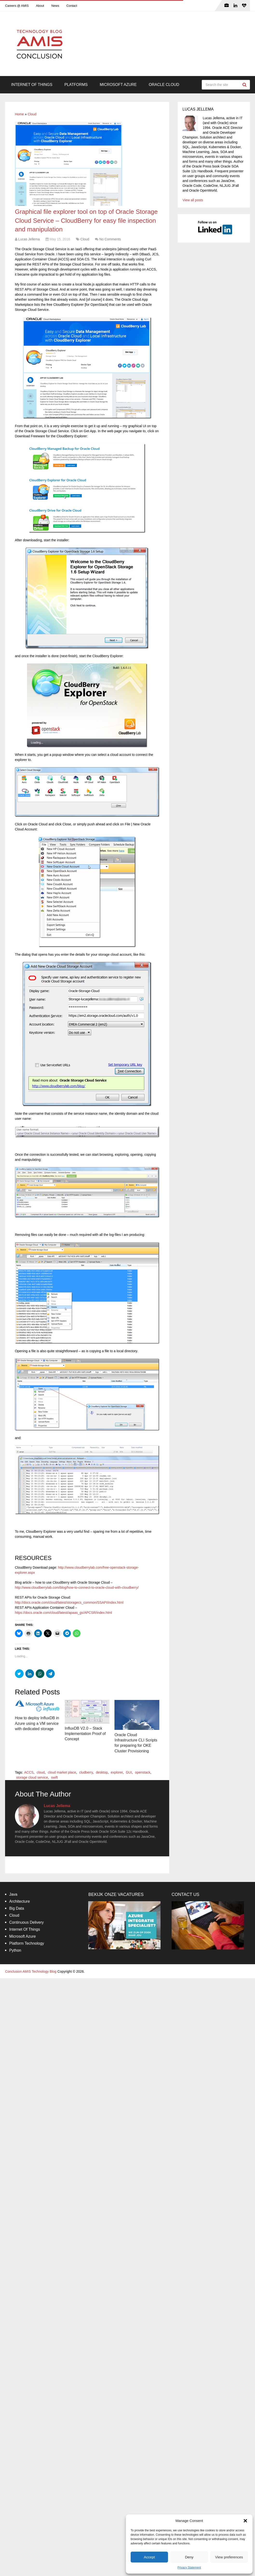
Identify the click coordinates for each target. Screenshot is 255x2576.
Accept (149, 2557)
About (40, 5)
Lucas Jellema (29, 239)
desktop (102, 1772)
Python (15, 1950)
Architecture (19, 1901)
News (55, 5)
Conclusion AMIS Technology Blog (30, 1971)
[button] (245, 2520)
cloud (41, 1772)
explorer (117, 1772)
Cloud (32, 114)
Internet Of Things (31, 85)
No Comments (110, 239)
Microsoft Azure (118, 85)
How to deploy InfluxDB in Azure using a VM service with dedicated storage (37, 1723)
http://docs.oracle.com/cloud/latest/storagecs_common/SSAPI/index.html (69, 1602)
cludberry (86, 1772)
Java (13, 1894)
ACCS (29, 1772)
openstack (142, 1772)
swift (54, 1777)
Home (19, 114)
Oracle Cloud (164, 85)
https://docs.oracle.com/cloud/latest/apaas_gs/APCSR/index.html (63, 1613)
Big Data (16, 1908)
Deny (189, 2557)
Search (245, 85)
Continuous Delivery (26, 1922)
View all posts (192, 200)
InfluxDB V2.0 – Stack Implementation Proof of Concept (85, 1733)
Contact (71, 5)
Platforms (76, 85)
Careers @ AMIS (17, 5)
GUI (129, 1772)
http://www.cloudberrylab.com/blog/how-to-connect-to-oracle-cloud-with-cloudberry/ (77, 1587)
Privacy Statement (189, 2567)
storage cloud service (32, 1777)
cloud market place (62, 1772)
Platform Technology (26, 1943)
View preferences (229, 2557)
